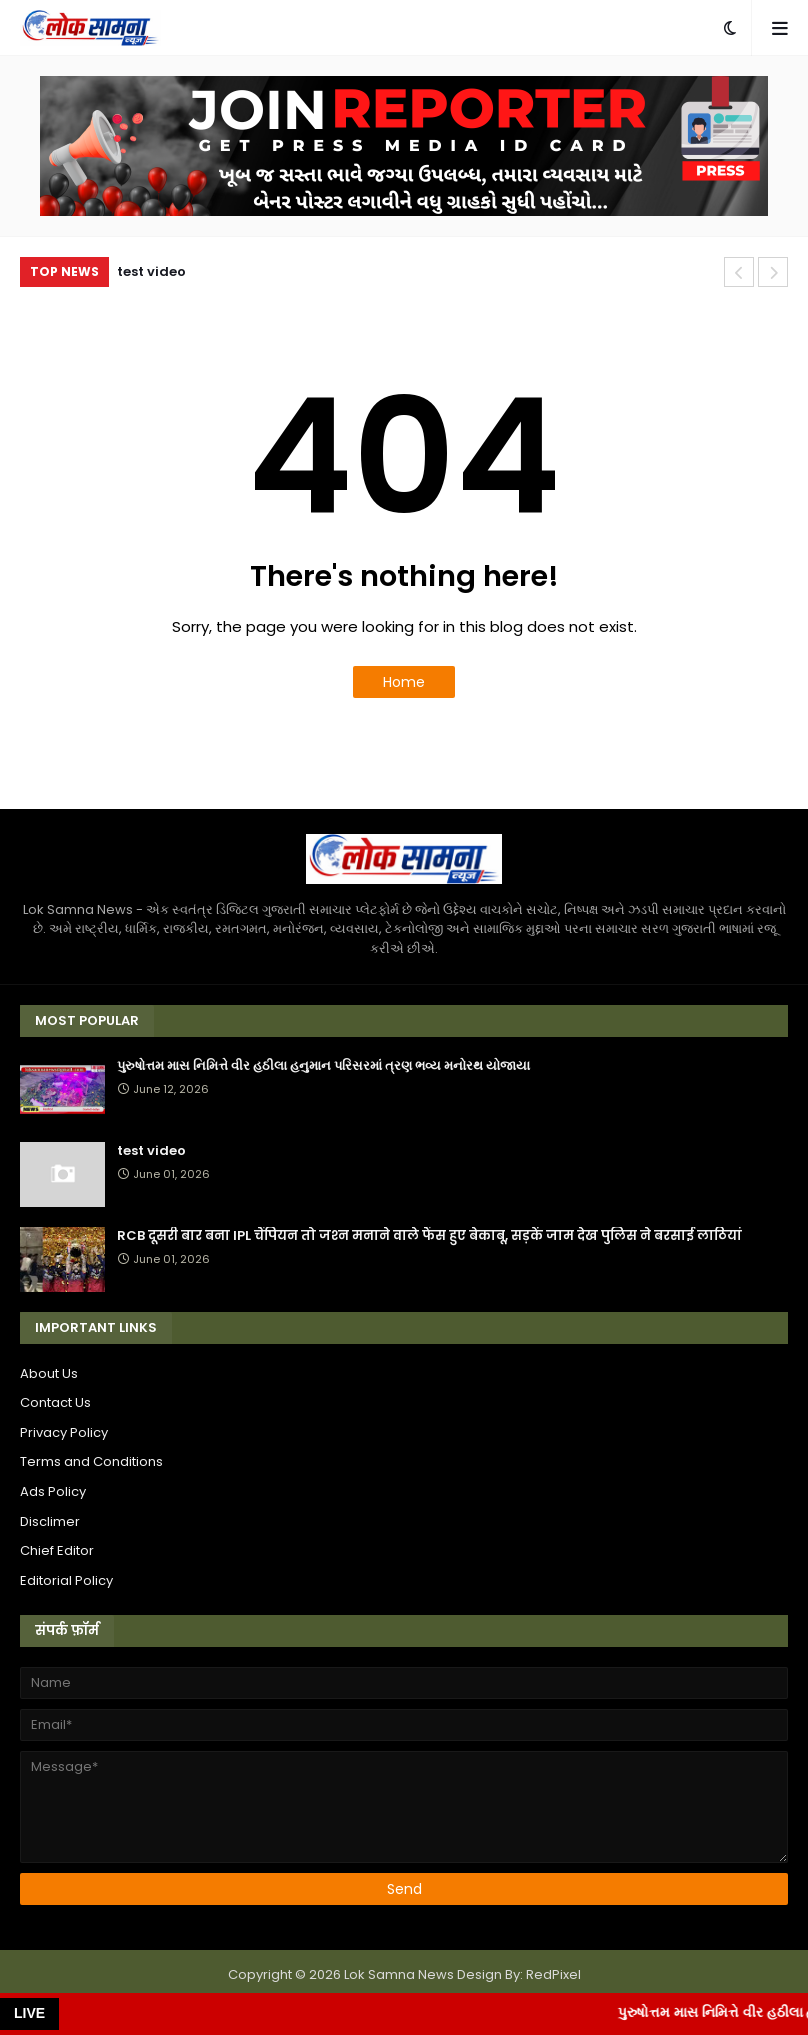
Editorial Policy (66, 1580)
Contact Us (55, 1402)
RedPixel (553, 1974)
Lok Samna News (399, 1974)
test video (151, 271)
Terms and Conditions (91, 1461)
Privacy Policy (64, 1432)
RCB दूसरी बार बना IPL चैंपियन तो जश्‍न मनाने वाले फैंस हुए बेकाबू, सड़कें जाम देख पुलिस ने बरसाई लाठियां (429, 1236)
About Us (49, 1373)
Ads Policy (53, 1491)
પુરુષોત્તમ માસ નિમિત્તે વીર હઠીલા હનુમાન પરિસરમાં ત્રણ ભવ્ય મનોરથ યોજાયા (323, 1066)
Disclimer (50, 1521)
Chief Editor (57, 1550)
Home (404, 682)
